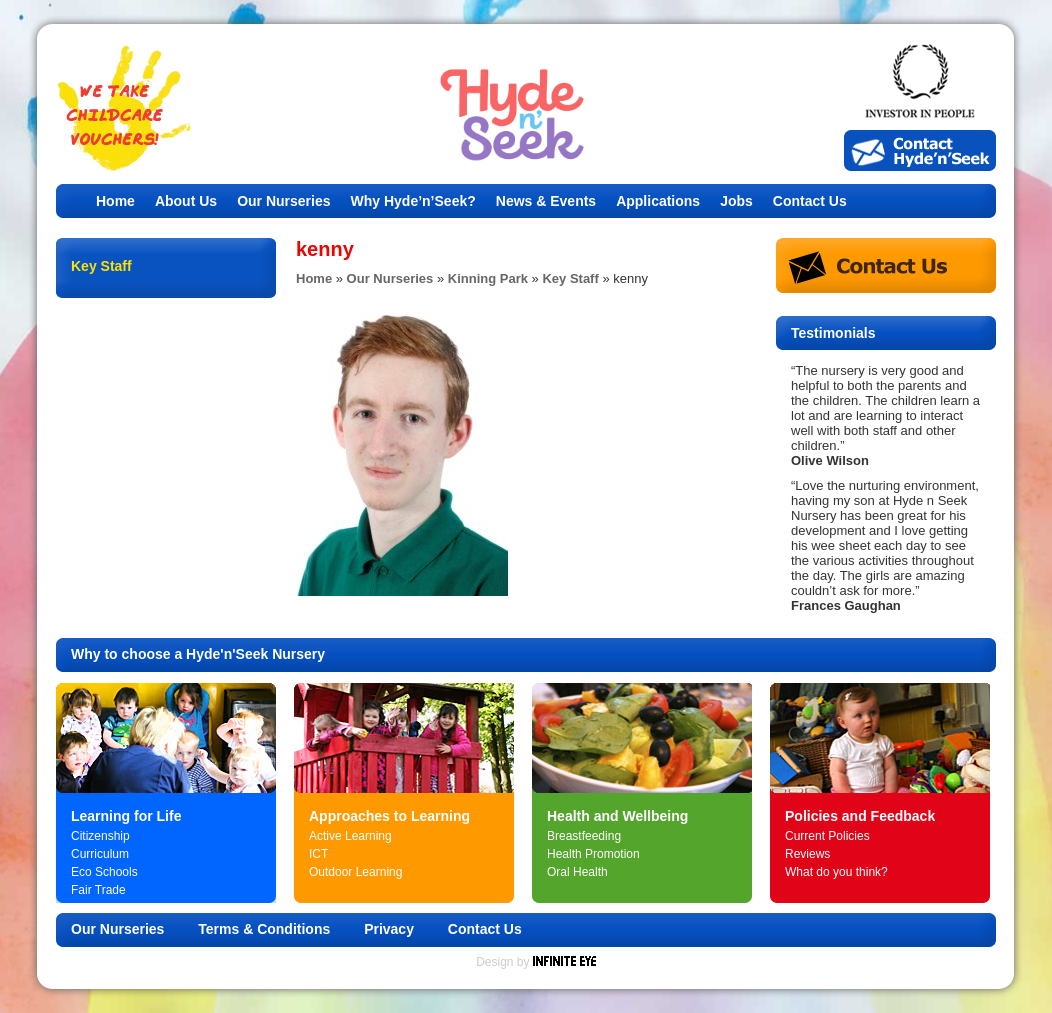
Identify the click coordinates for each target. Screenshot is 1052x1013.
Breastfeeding (584, 836)
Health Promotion (593, 854)
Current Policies (827, 836)
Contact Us (810, 201)
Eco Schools (104, 872)
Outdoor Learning (355, 872)
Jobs (736, 201)
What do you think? (836, 872)
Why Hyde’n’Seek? (413, 201)
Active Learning (350, 836)
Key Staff (570, 278)
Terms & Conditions (264, 929)
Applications (658, 201)
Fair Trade (98, 890)
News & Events (546, 201)
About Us (186, 201)
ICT (318, 854)
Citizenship (100, 836)
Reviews (807, 854)
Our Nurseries (283, 201)
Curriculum (100, 854)
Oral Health (577, 872)
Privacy (389, 929)
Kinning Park (488, 278)
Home (115, 201)
